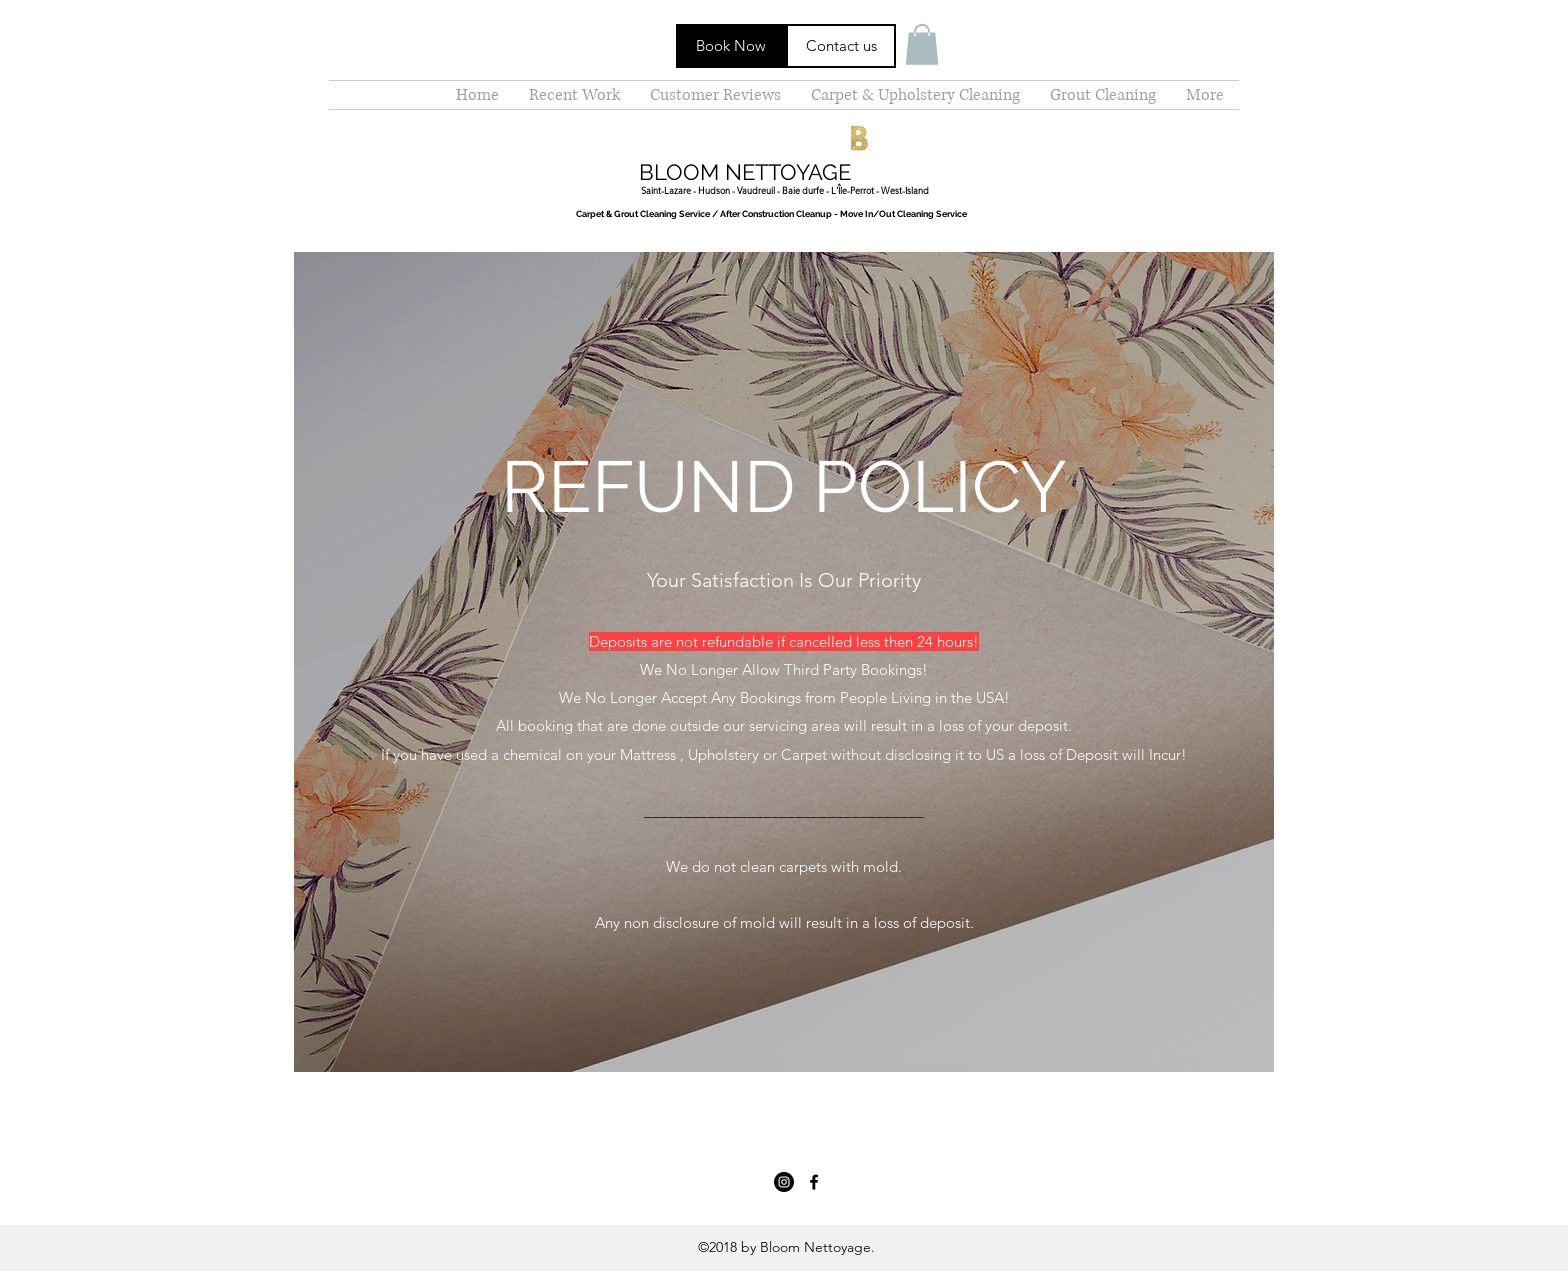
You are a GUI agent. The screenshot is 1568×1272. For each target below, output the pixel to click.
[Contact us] (841, 46)
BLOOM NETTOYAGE (745, 172)
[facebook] (814, 1182)
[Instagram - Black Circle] (784, 1182)
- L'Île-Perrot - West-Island (876, 190)
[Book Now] (731, 46)
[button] (922, 44)
